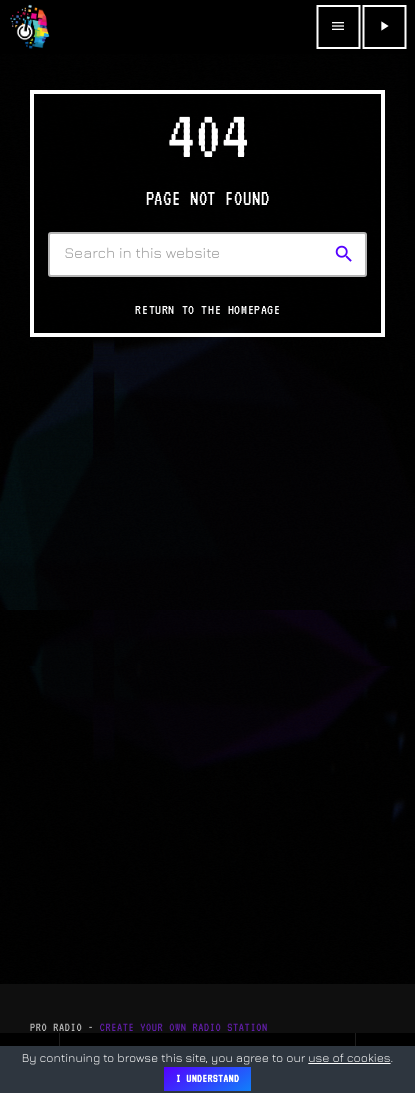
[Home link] (30, 27)
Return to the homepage (207, 309)
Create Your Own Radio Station (184, 1027)
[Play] (384, 27)
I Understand (207, 1079)
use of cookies (349, 1057)
